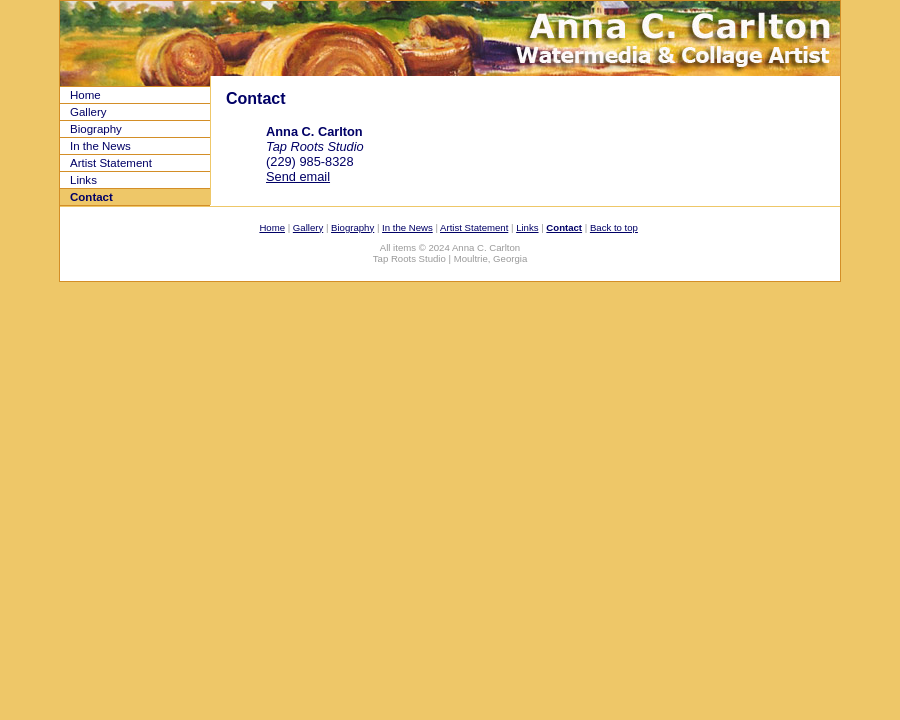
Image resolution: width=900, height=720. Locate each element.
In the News (100, 146)
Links (83, 180)
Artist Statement (111, 163)
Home (85, 95)
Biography (96, 129)
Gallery (88, 112)
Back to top (614, 227)
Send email (298, 176)
